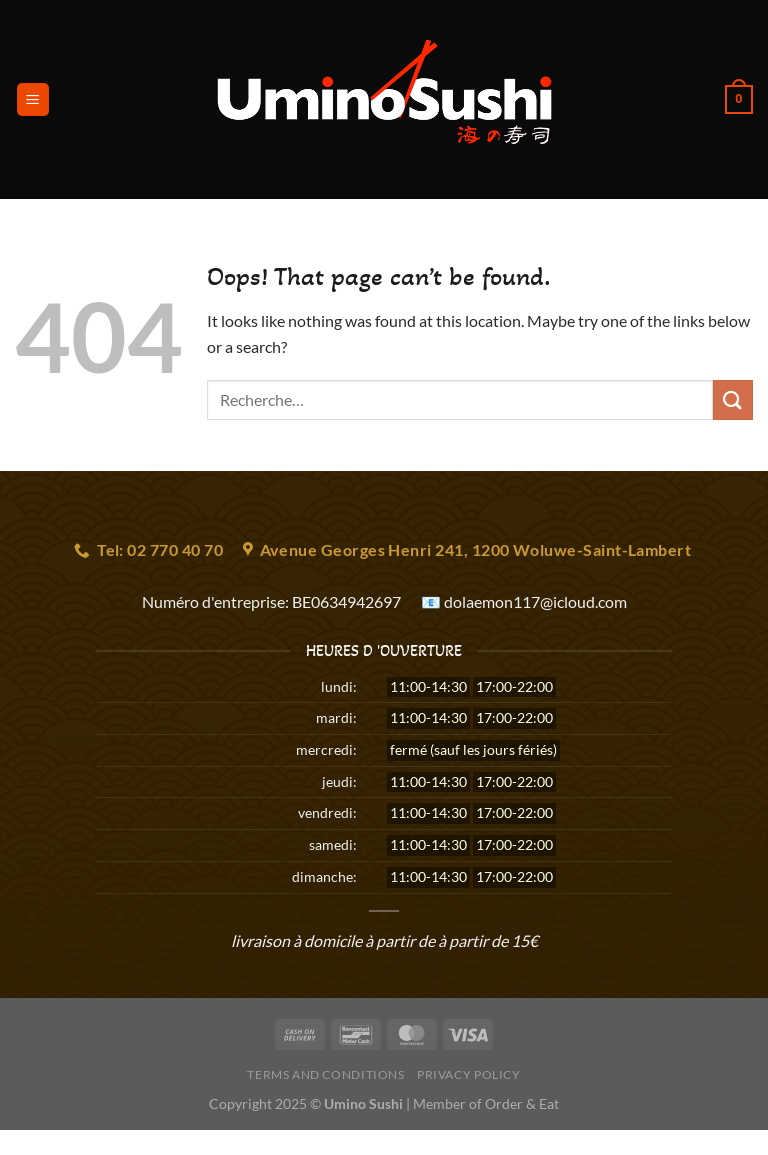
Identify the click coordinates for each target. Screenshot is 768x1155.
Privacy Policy (469, 1074)
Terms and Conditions (325, 1074)
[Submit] (733, 399)
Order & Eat (522, 1103)
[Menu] (33, 99)
